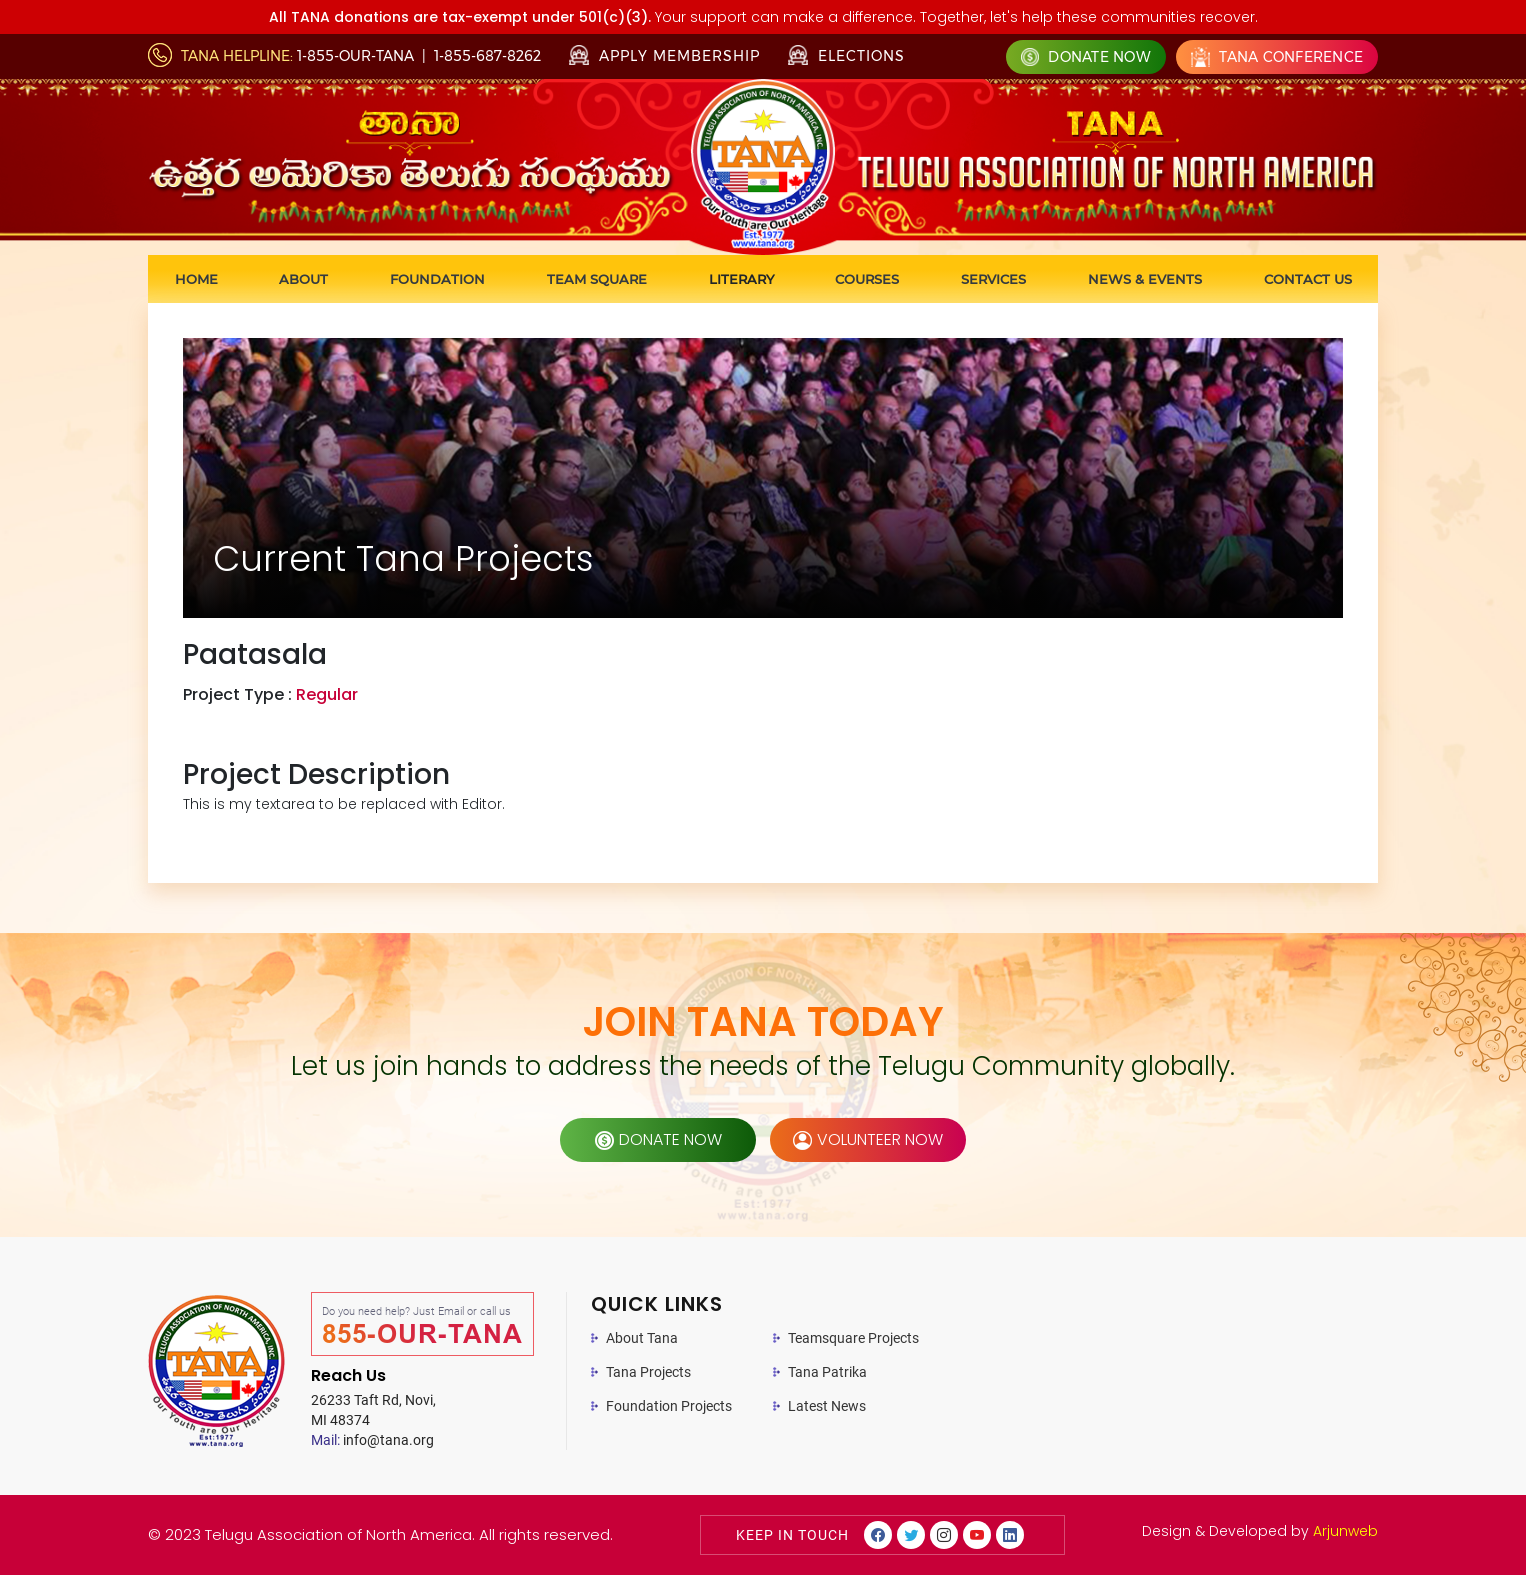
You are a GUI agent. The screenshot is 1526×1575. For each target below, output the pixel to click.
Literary (741, 279)
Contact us (1308, 279)
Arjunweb (1345, 1531)
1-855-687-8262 (487, 56)
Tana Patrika (827, 1372)
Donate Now (1086, 57)
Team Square (597, 279)
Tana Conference (1277, 57)
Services (993, 279)
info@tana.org (372, 1440)
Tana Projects (648, 1372)
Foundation (437, 279)
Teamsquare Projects (853, 1338)
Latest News (827, 1406)
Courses (867, 279)
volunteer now (868, 1139)
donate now (658, 1139)
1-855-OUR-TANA (355, 56)
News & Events (1145, 279)
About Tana (642, 1338)
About (303, 279)
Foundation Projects (669, 1406)
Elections (846, 55)
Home (196, 279)
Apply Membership (664, 56)
